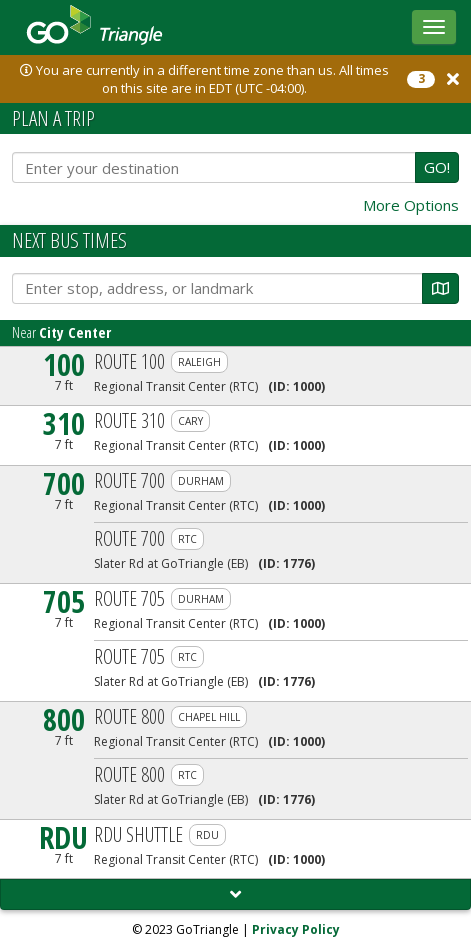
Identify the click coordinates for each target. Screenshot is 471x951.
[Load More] (235, 894)
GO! (437, 167)
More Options (411, 205)
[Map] (440, 288)
